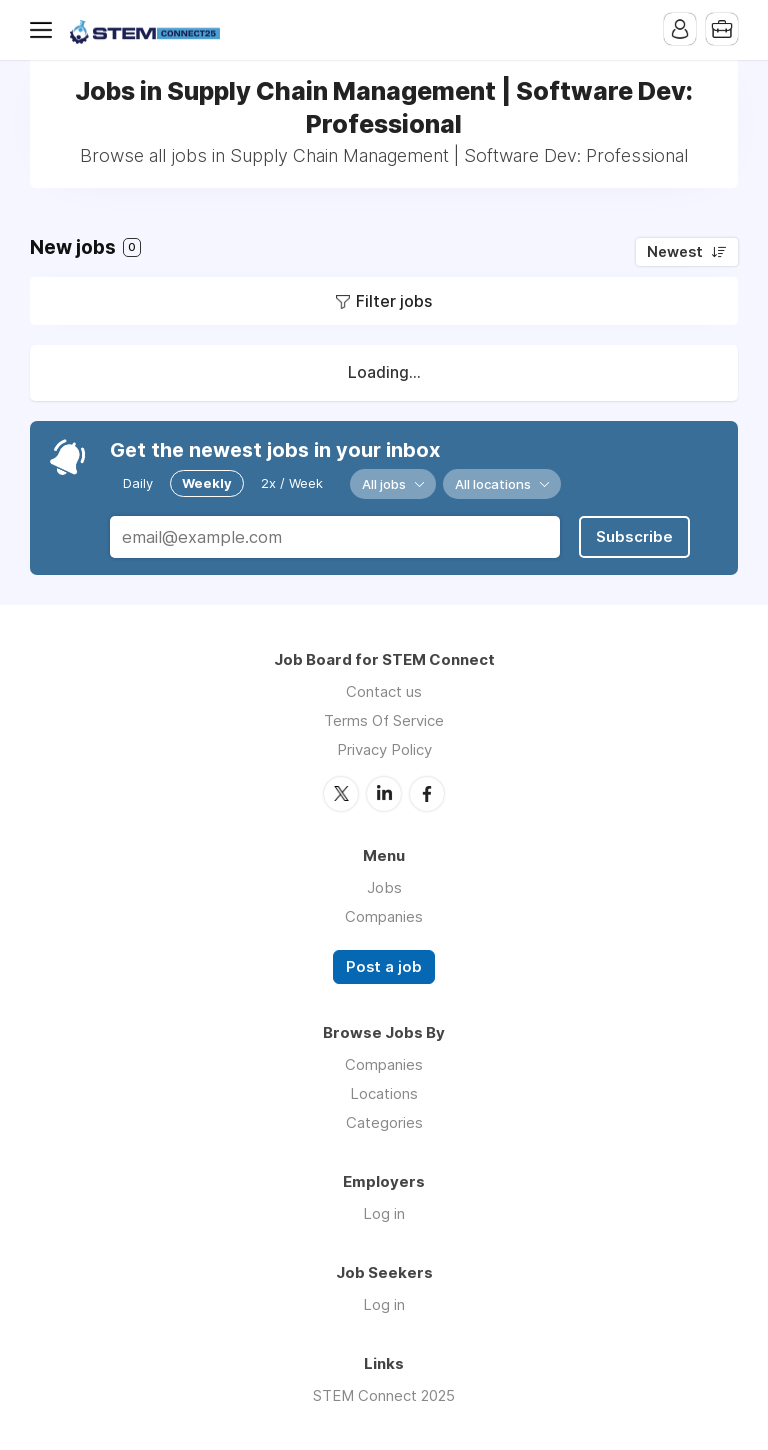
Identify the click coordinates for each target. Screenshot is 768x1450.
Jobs (384, 887)
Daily (138, 483)
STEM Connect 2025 (384, 1395)
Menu (45, 30)
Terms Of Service (384, 720)
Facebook (427, 794)
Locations (384, 1093)
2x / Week (292, 483)
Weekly (207, 483)
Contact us (384, 691)
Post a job (384, 967)
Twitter (341, 794)
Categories (384, 1122)
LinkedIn (384, 794)
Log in (384, 1213)
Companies (384, 916)
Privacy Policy (384, 749)
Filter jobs (394, 301)
